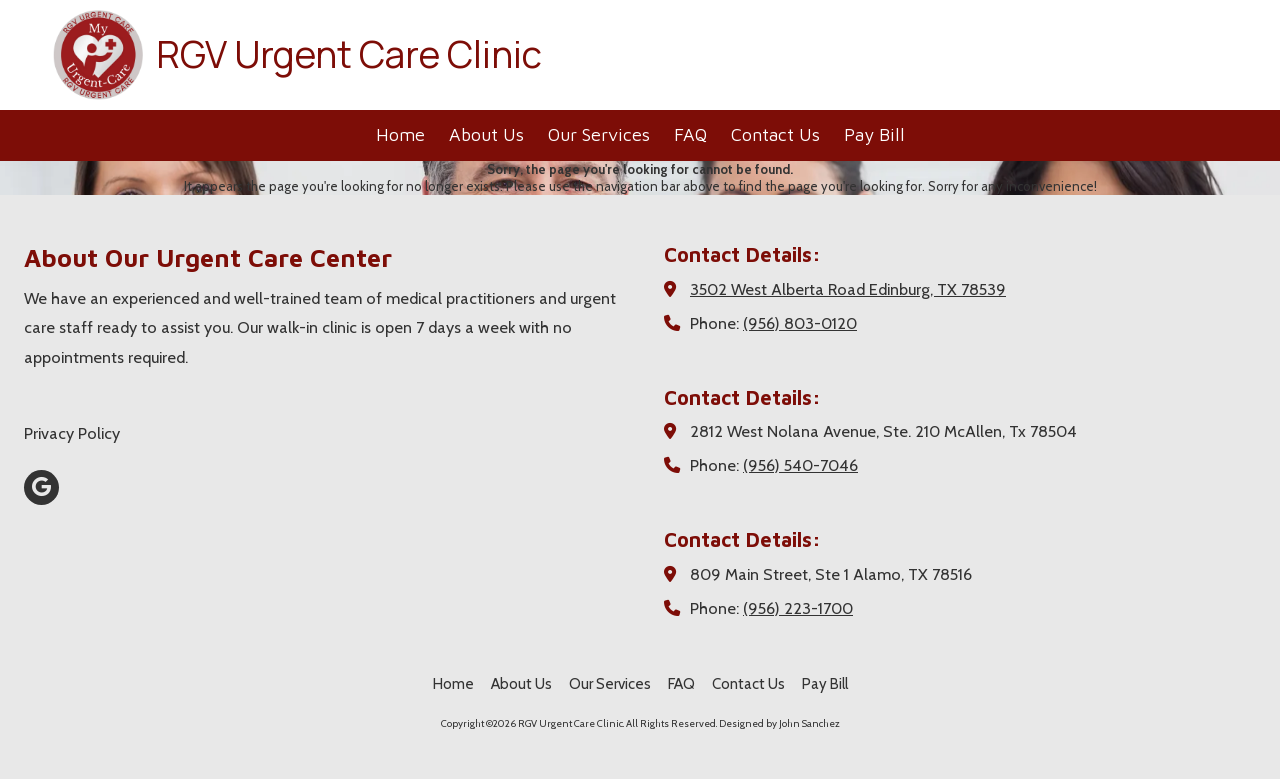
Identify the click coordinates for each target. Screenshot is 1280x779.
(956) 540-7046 (800, 465)
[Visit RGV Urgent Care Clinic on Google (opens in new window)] (41, 487)
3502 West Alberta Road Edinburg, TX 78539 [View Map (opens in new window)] (848, 289)
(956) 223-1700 (798, 608)
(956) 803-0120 (800, 323)
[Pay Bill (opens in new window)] (874, 135)
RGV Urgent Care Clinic (349, 54)
